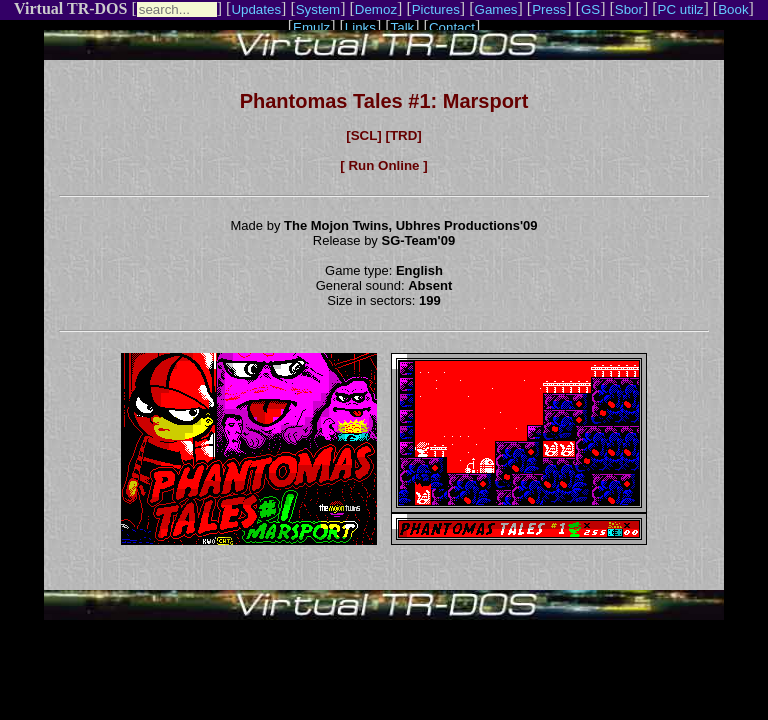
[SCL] (364, 135)
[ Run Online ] (383, 165)
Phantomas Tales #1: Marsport (384, 101)
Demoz (376, 9)
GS (590, 9)
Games (496, 9)
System (318, 9)
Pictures (436, 9)
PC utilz (681, 9)
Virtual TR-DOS (70, 8)
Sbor (629, 9)
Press (549, 9)
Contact (452, 27)
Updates (256, 9)
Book (733, 9)
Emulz (311, 27)
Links (360, 27)
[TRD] (403, 135)
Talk (403, 27)
